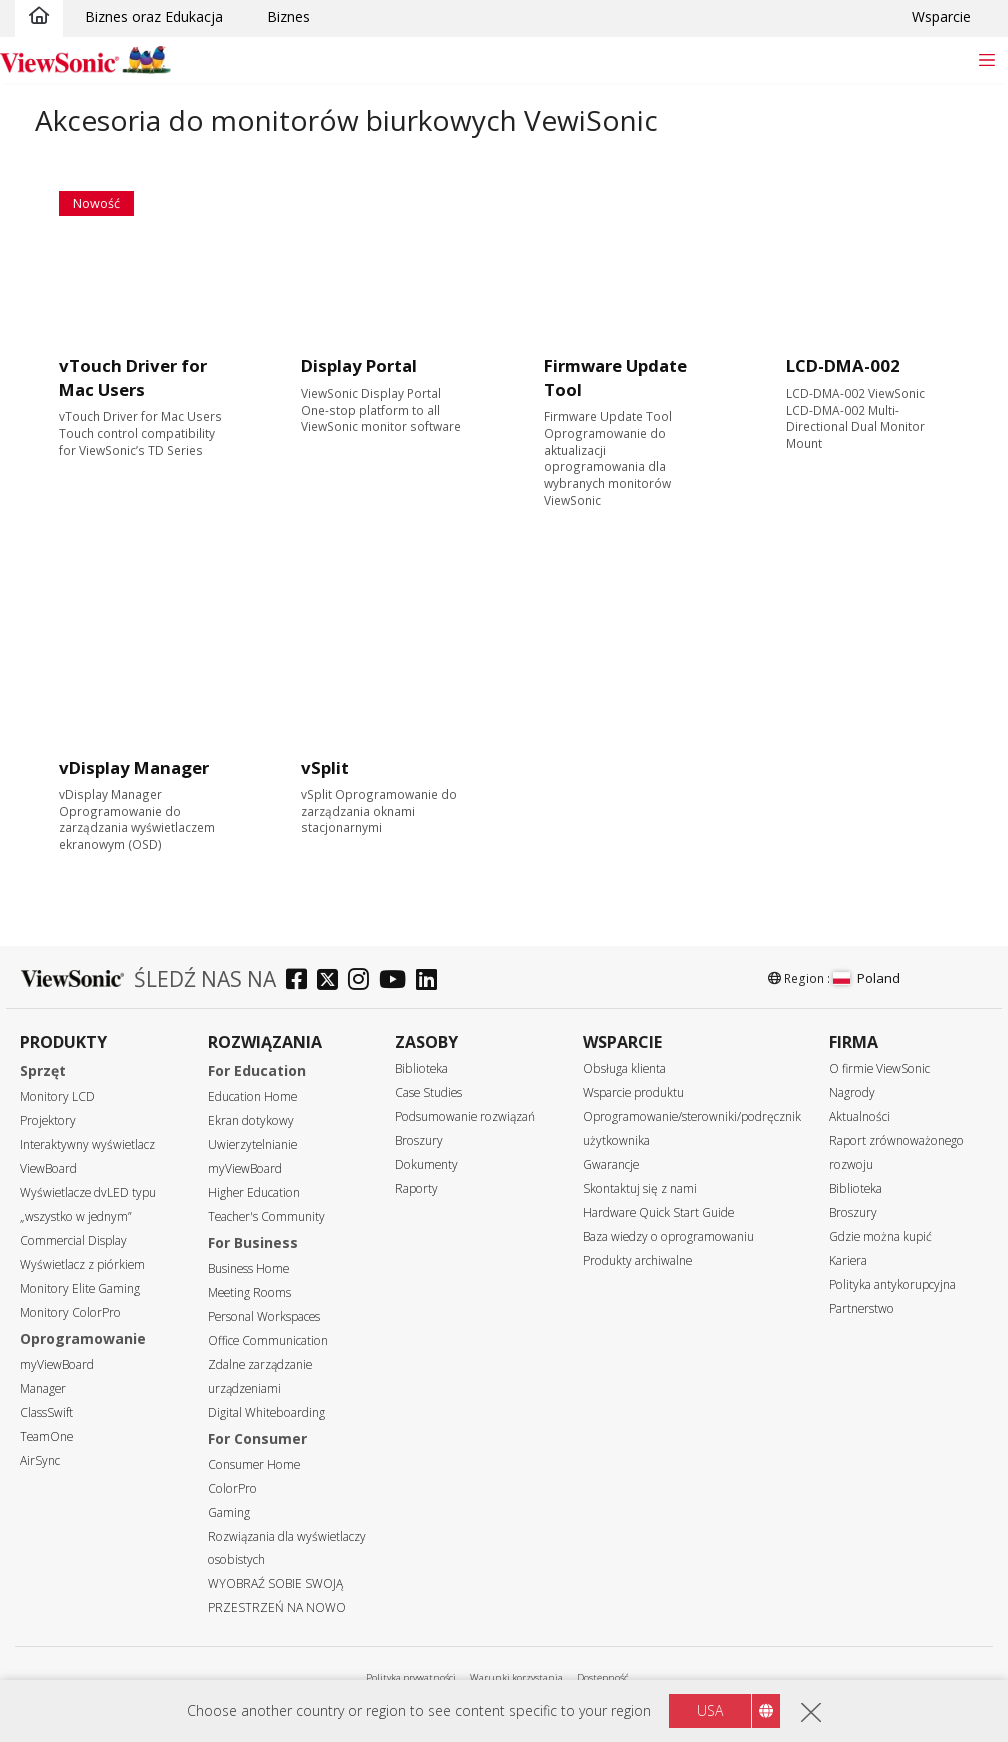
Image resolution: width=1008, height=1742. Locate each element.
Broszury (419, 1140)
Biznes (288, 16)
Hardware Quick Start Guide (658, 1212)
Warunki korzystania (516, 1677)
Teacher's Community (266, 1216)
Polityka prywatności (411, 1677)
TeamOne (46, 1436)
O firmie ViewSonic (879, 1068)
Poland (866, 978)
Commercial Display (73, 1240)
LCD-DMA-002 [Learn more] (843, 365)
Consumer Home (254, 1464)
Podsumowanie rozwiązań (465, 1116)
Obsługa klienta (624, 1068)
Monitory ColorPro (70, 1312)
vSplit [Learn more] (325, 767)
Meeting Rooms (249, 1292)
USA (710, 1710)
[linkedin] (431, 981)
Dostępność (603, 1677)
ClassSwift (46, 1412)
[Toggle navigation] (986, 59)
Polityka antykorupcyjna (892, 1284)
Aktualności (859, 1116)
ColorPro (232, 1488)
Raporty (416, 1188)
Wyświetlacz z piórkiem (82, 1264)
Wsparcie (941, 16)
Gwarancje (611, 1164)
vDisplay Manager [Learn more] (134, 767)
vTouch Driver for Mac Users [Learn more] (133, 377)
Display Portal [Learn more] (359, 365)
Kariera (848, 1260)
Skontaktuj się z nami (640, 1188)
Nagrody (852, 1092)
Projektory (48, 1120)
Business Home (248, 1268)
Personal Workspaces (264, 1316)
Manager (43, 1388)
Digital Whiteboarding (266, 1412)
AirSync (40, 1460)
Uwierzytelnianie (252, 1144)
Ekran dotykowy (251, 1120)
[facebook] (301, 981)
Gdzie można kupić (880, 1236)
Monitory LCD (57, 1096)
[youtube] (397, 981)
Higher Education (254, 1192)
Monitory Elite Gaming (80, 1288)
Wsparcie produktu (633, 1092)
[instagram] (363, 981)
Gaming (229, 1512)
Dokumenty (426, 1164)
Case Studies (428, 1092)
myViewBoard (57, 1364)
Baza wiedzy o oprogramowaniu (668, 1236)
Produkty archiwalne (637, 1260)
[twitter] (332, 981)
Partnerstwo (861, 1308)
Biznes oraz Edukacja (154, 16)
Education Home (252, 1096)
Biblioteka (421, 1068)
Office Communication (268, 1340)
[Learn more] (140, 272)
